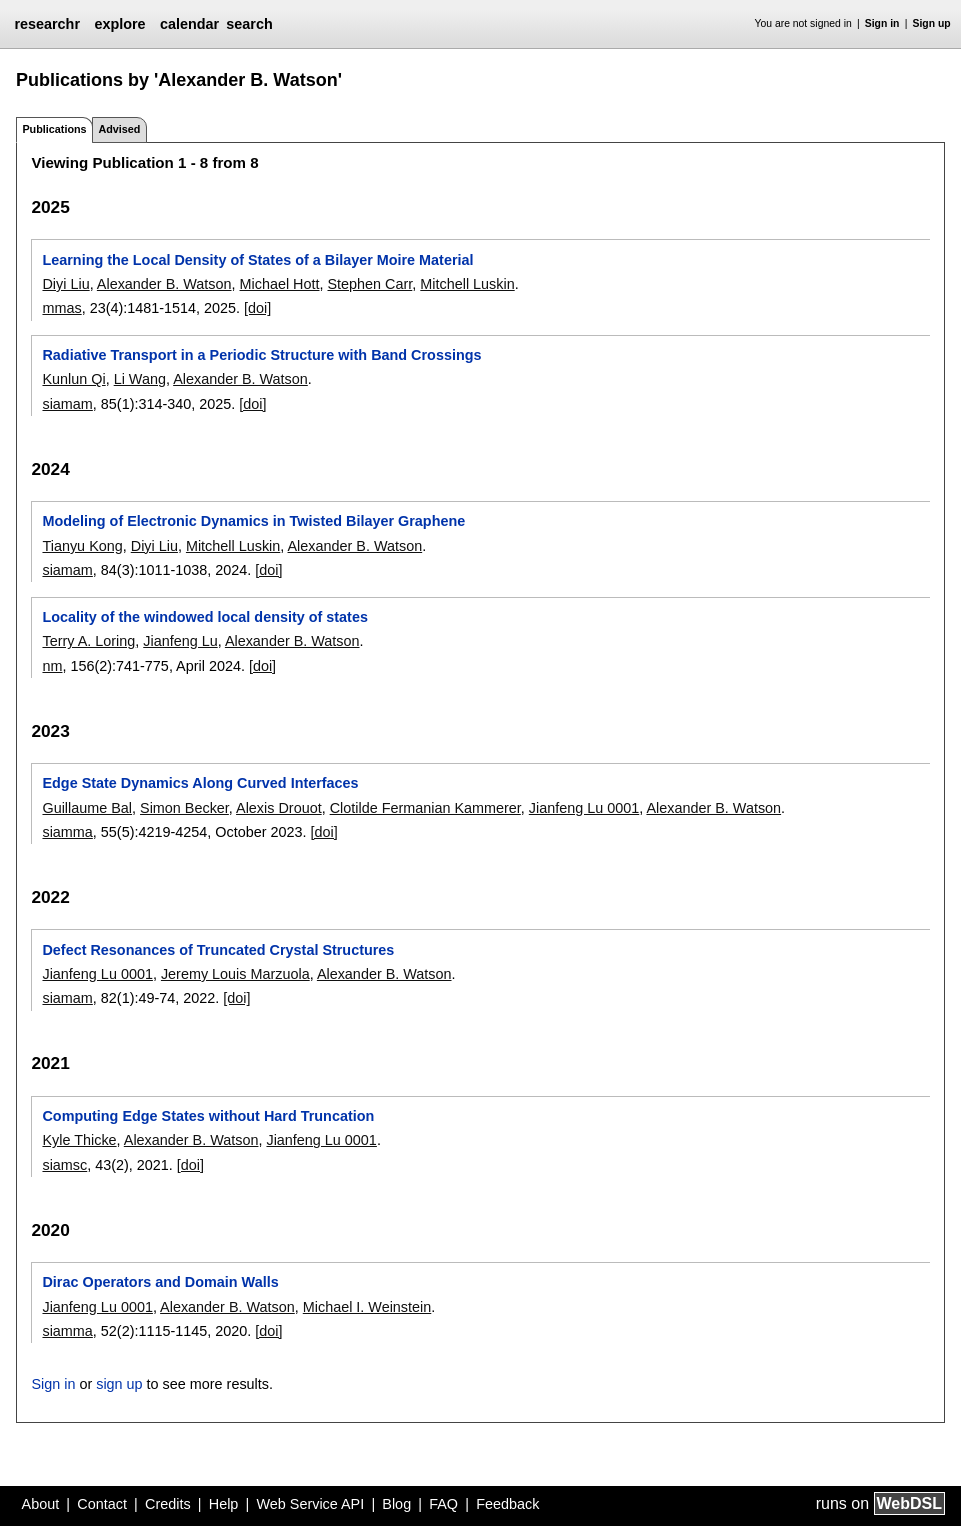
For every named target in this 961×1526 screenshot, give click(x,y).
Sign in (882, 23)
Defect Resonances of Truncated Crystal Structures (218, 950)
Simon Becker (184, 808)
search (249, 24)
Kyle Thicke (79, 1140)
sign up (119, 1384)
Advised (119, 129)
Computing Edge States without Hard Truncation (208, 1116)
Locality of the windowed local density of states (204, 617)
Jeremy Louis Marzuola (235, 974)
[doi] (257, 308)
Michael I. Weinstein (367, 1307)
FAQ (443, 1504)
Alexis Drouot (279, 808)
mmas (61, 308)
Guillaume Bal (87, 808)
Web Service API (310, 1504)
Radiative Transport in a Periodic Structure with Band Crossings (261, 355)
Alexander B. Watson (164, 284)
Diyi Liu (65, 284)
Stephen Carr (370, 284)
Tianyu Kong (82, 546)
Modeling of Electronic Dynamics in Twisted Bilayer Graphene (253, 521)
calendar (189, 24)
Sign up (932, 23)
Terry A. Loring (88, 641)
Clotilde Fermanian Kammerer (425, 808)
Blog (396, 1504)
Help (224, 1504)
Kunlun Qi (73, 379)
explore (119, 24)
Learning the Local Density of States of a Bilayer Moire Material (257, 260)
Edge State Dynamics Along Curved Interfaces (200, 783)
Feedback (507, 1504)
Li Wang (140, 379)
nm (52, 666)
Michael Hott (280, 284)
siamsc (64, 1165)
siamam (67, 404)
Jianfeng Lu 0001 (584, 808)
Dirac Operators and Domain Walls (160, 1282)
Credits (168, 1504)
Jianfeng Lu (180, 641)
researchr (47, 24)
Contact (102, 1504)
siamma (67, 832)
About (41, 1504)
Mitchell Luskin (467, 284)
